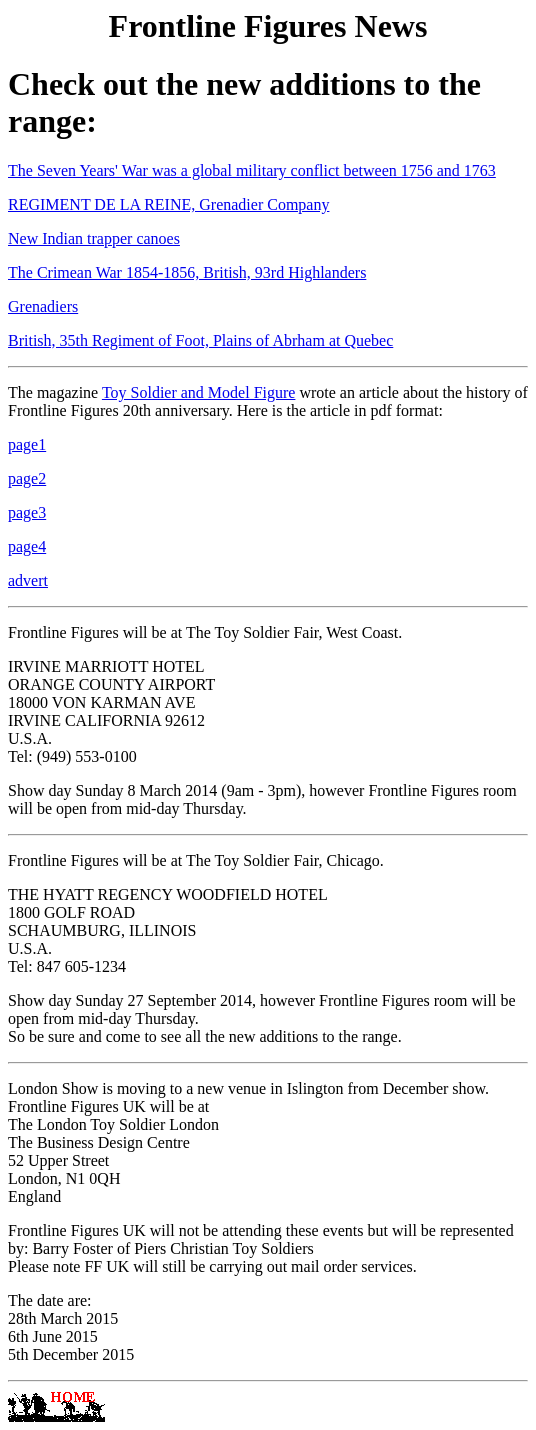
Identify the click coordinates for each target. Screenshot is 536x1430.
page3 (27, 512)
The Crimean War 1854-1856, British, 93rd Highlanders (187, 272)
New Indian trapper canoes (94, 238)
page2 (27, 478)
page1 (27, 444)
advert (28, 580)
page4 (27, 546)
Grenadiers (43, 306)
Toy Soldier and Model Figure (199, 392)
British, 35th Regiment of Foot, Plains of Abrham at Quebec (200, 340)
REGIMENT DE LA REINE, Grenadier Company (168, 204)
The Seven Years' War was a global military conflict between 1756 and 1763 (252, 170)
